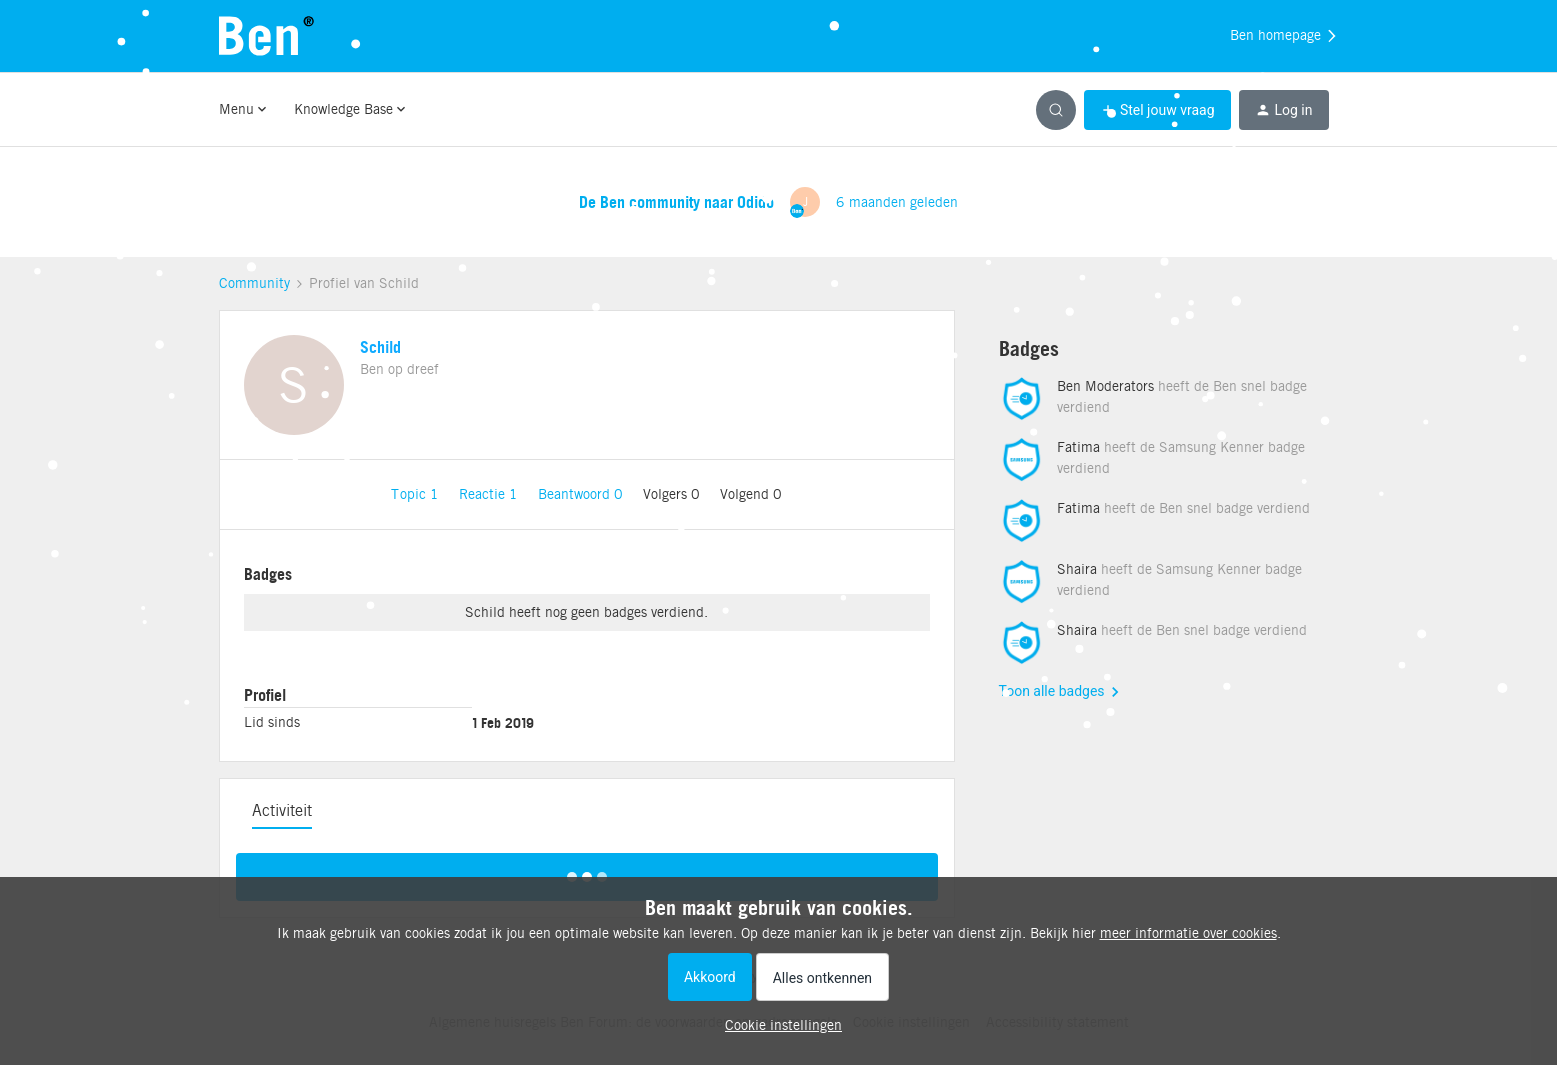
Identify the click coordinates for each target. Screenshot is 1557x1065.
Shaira (1077, 569)
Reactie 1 (490, 494)
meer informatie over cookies (1188, 933)
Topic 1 (417, 494)
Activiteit (282, 810)
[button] (1157, 110)
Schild (380, 347)
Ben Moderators (1105, 386)
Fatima (1078, 447)
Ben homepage (1284, 36)
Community (254, 283)
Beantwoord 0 (582, 494)
